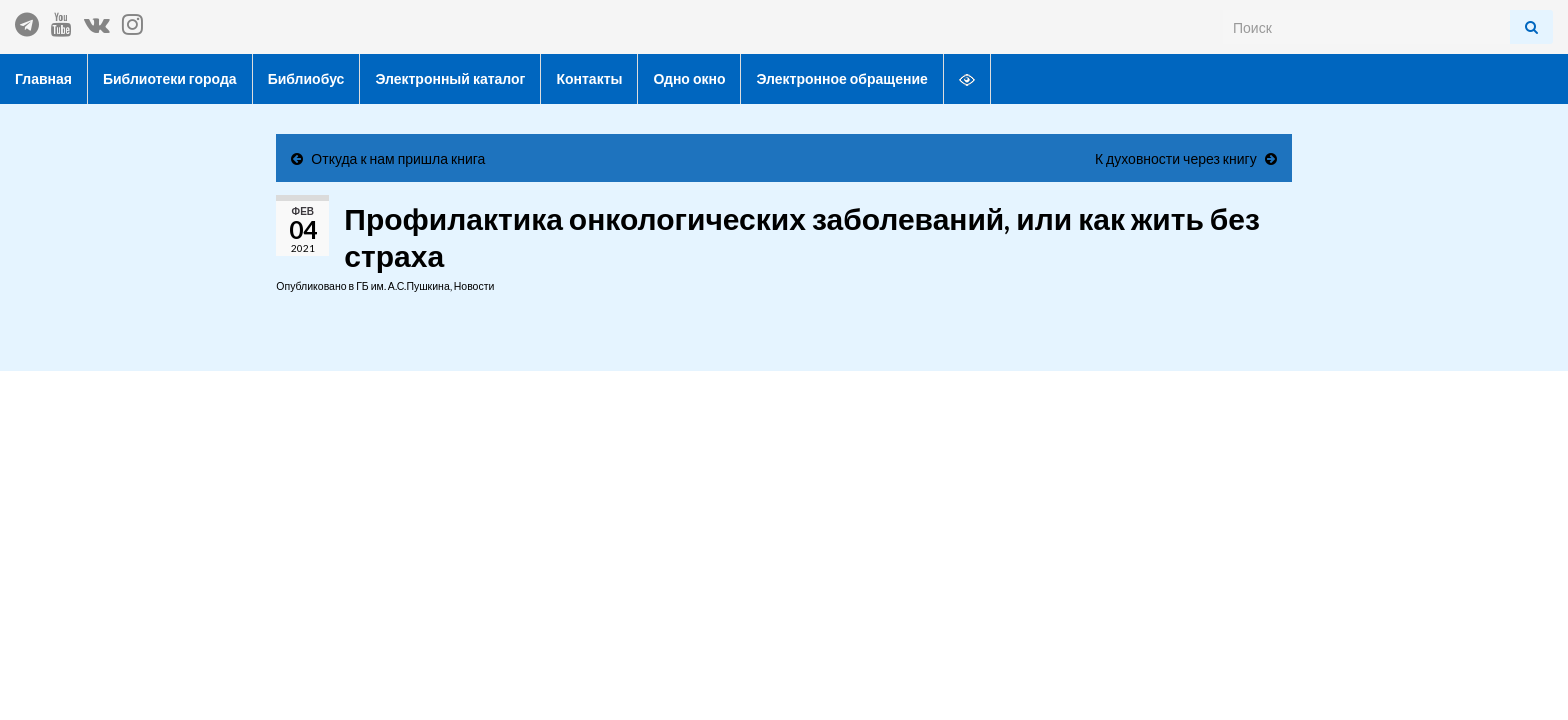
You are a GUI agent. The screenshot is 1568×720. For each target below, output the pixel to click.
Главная (43, 78)
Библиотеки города (170, 78)
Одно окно (689, 78)
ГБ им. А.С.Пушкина (403, 286)
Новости (474, 286)
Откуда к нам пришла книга (398, 158)
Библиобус (306, 78)
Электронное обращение (841, 78)
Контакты (589, 78)
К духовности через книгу (1176, 158)
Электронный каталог (450, 78)
